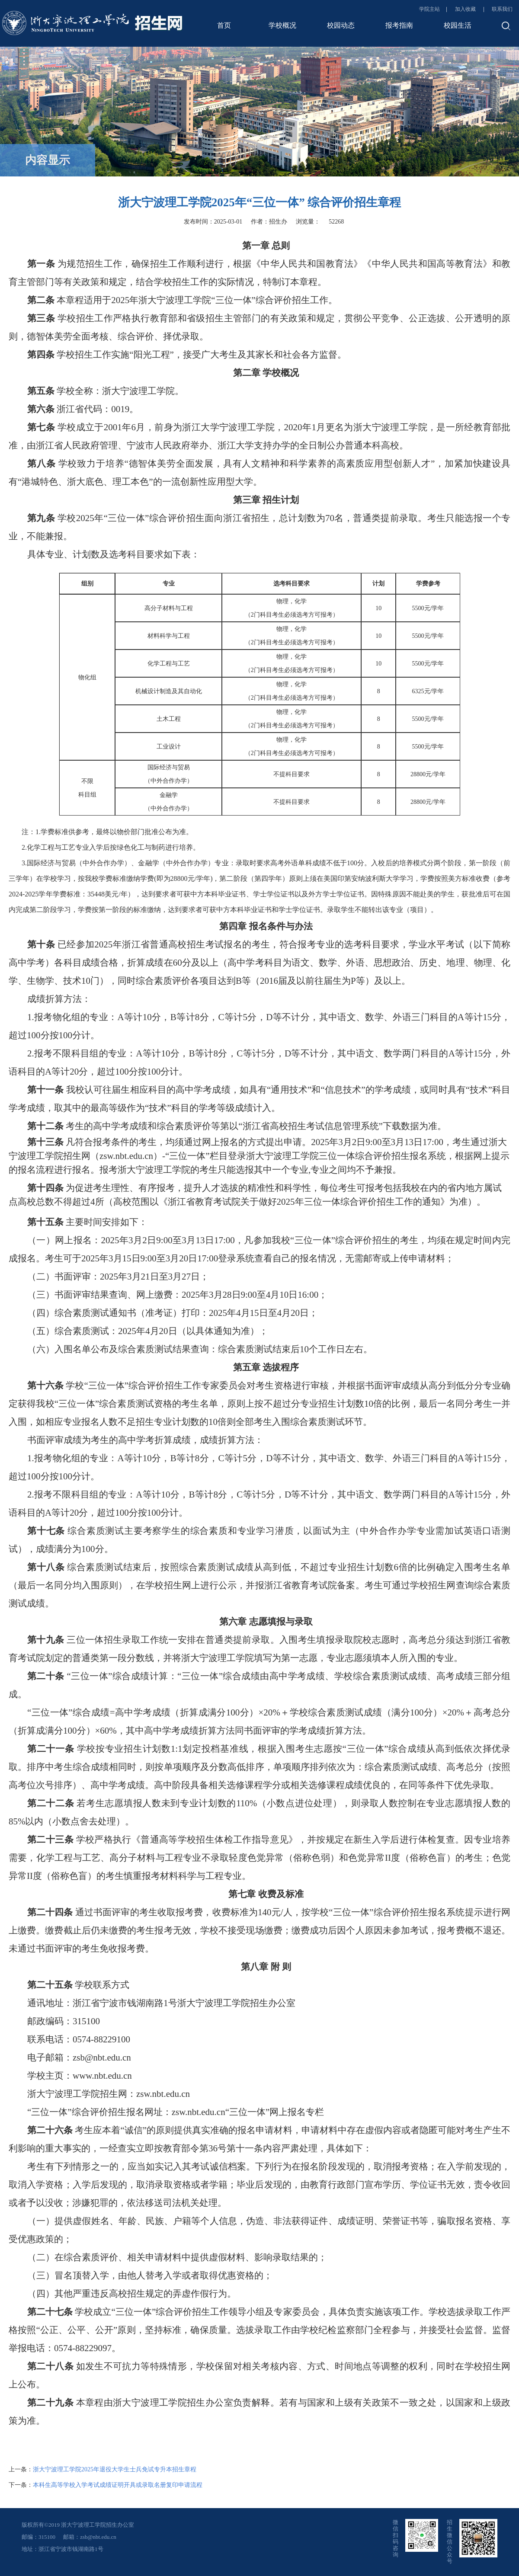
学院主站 (429, 9)
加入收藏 (466, 9)
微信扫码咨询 (395, 2538)
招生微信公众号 (449, 2541)
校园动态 (341, 25)
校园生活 (457, 25)
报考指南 (399, 25)
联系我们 (502, 9)
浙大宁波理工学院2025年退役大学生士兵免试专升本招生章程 (114, 2469)
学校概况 (282, 25)
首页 (224, 25)
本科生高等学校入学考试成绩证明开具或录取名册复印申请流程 (117, 2485)
